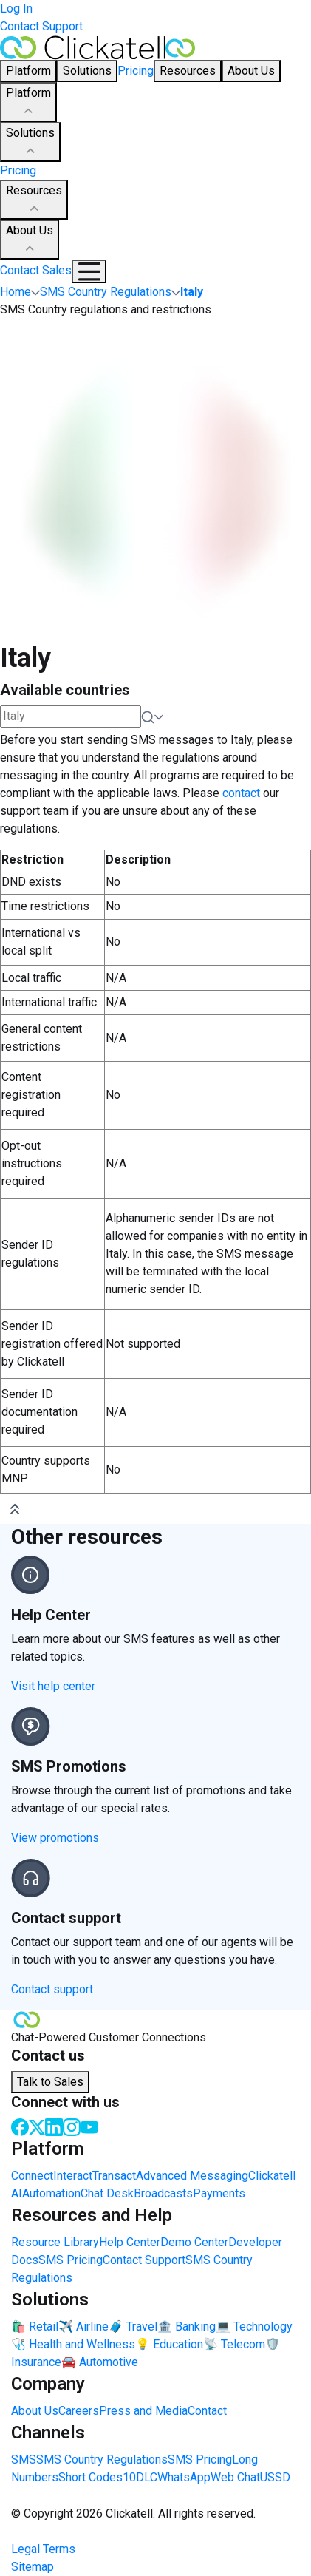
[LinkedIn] (54, 2126)
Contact (207, 2411)
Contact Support (41, 26)
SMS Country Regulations (102, 2460)
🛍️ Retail (34, 2326)
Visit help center (53, 1686)
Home (15, 292)
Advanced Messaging (192, 2176)
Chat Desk (107, 2193)
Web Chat (235, 2477)
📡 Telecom (234, 2344)
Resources (34, 200)
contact (241, 793)
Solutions (30, 143)
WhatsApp (184, 2477)
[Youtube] (89, 2126)
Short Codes (90, 2477)
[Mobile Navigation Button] (89, 271)
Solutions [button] (87, 71)
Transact (114, 2176)
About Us (29, 240)
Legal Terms (43, 2549)
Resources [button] (188, 71)
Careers (78, 2411)
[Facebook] (20, 2126)
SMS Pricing (70, 2260)
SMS (23, 2460)
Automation (51, 2193)
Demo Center (194, 2242)
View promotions (55, 1838)
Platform (28, 103)
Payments (219, 2193)
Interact (72, 2176)
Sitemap (32, 2567)
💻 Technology (254, 2326)
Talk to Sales (50, 2082)
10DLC (140, 2477)
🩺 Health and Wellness (73, 2344)
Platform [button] (28, 71)
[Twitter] (37, 2126)
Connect (32, 2176)
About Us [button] (251, 71)
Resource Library (55, 2242)
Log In (16, 8)
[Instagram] (72, 2126)
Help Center (129, 2242)
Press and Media (143, 2411)
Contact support (52, 1989)
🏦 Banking (186, 2326)
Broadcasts (163, 2193)
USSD (275, 2477)
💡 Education (169, 2344)
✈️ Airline (83, 2326)
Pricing (135, 71)
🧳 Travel (133, 2326)
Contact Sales (36, 270)
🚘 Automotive (99, 2362)
